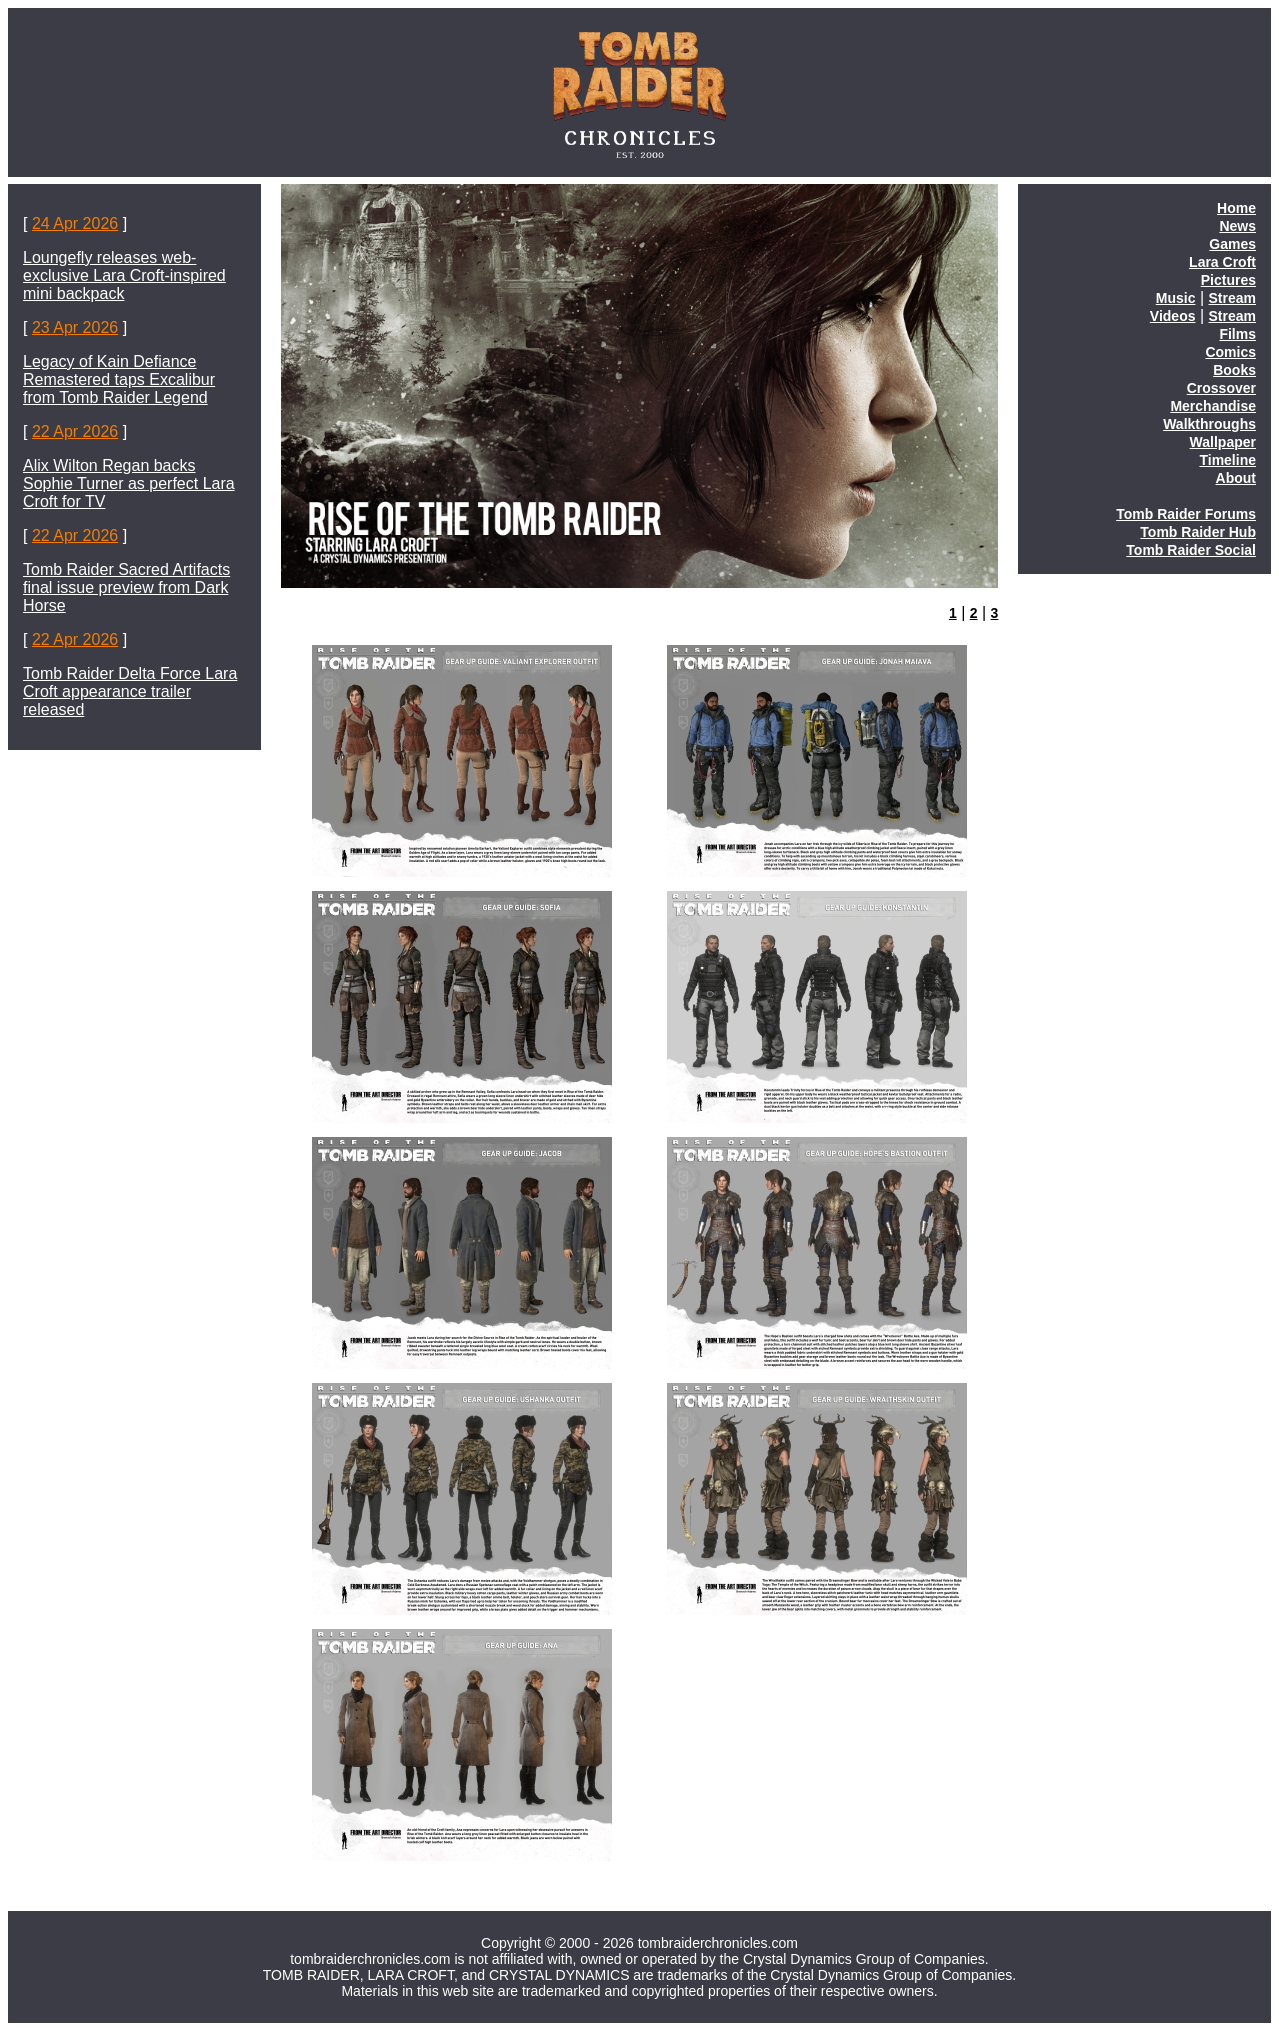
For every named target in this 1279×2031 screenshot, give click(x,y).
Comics (1230, 352)
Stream (1232, 298)
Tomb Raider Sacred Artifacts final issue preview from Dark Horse (126, 587)
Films (1237, 334)
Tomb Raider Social (1191, 550)
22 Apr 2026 (75, 431)
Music (1176, 298)
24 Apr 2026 (75, 223)
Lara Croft (1222, 262)
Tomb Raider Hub (1198, 532)
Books (1234, 370)
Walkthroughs (1209, 424)
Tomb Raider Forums (1186, 514)
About (1236, 478)
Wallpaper (1223, 442)
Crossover (1221, 388)
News (1237, 226)
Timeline (1227, 460)
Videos (1173, 316)
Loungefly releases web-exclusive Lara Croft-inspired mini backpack (124, 275)
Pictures (1228, 280)
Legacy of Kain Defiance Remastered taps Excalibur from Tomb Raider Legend (119, 379)
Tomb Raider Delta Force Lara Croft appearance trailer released (130, 691)
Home (1236, 208)
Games (1232, 244)
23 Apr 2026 (75, 327)
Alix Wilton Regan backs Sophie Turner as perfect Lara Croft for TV (129, 483)
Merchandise (1213, 406)
